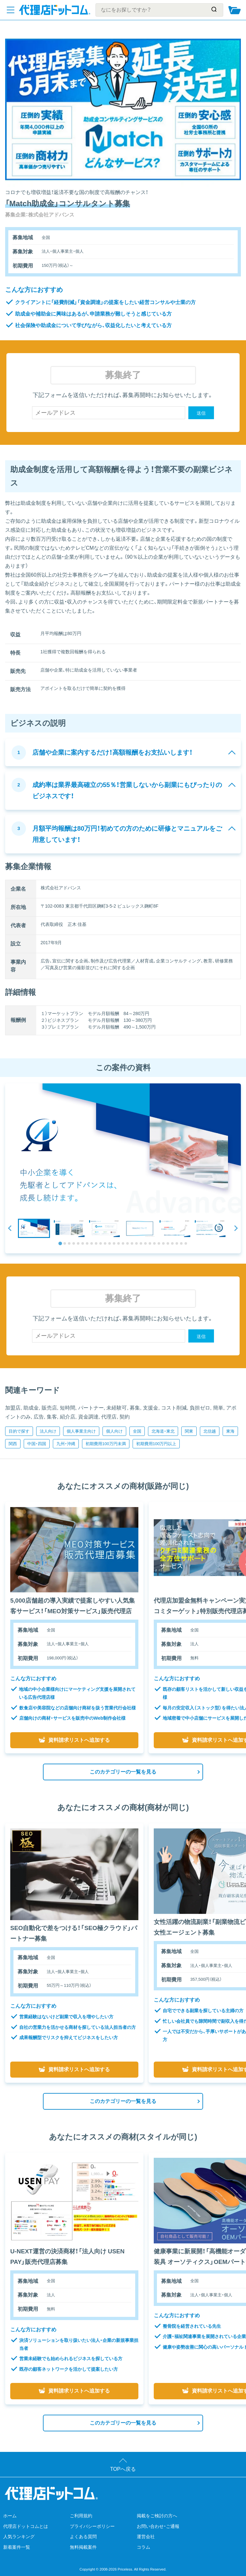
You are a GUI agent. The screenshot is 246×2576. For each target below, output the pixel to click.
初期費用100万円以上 (156, 1443)
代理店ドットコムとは (25, 2526)
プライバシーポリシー (92, 2526)
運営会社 (146, 2536)
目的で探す (19, 1431)
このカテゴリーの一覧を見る (123, 1772)
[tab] (60, 1243)
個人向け (114, 1431)
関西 (13, 1443)
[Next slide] (236, 1228)
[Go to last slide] (10, 1228)
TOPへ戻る (123, 2469)
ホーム (10, 2515)
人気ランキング (19, 2536)
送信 (201, 413)
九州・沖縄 (65, 1443)
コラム (143, 2547)
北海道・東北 (163, 1431)
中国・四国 (36, 1443)
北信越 (209, 1431)
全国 (137, 1431)
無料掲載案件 (83, 2547)
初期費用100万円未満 (106, 1443)
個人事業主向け (81, 1431)
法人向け (48, 1431)
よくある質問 (83, 2536)
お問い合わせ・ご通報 (158, 2526)
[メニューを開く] (10, 10)
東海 (230, 1431)
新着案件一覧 (16, 2547)
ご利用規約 (81, 2515)
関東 (189, 1431)
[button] (34, 1228)
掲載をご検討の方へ (157, 2515)
